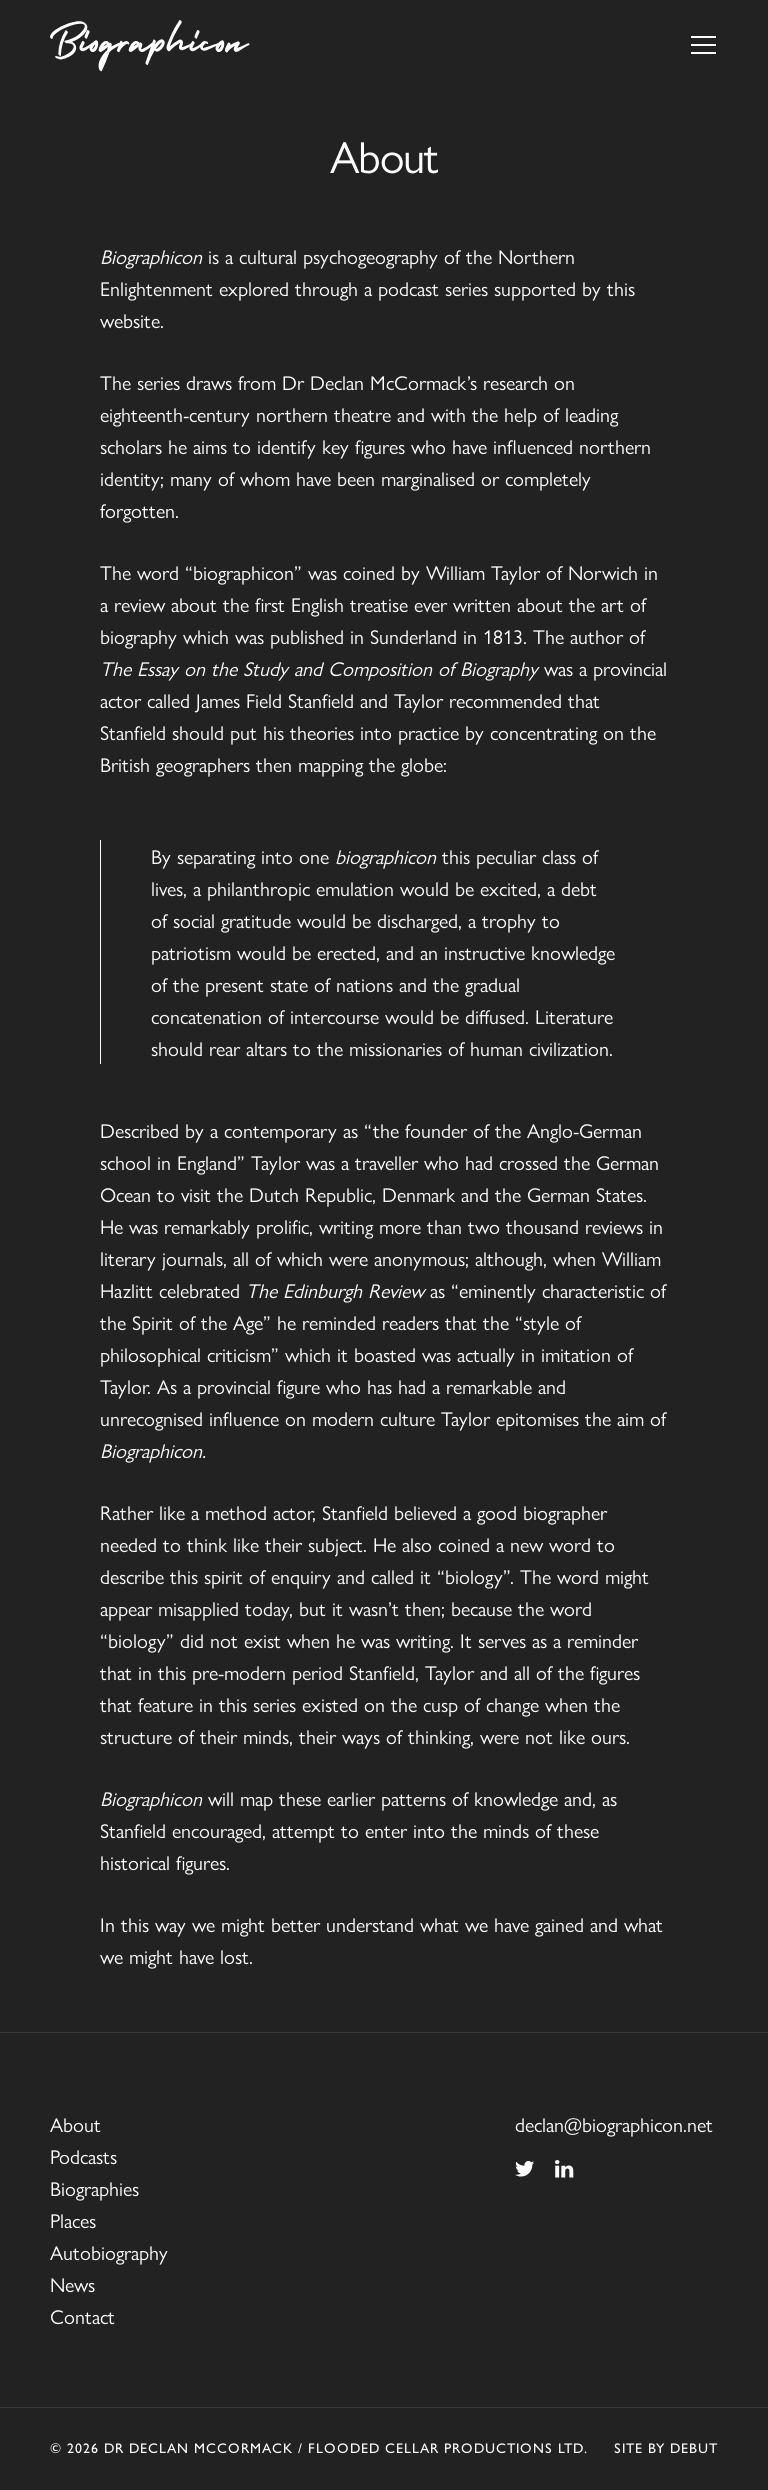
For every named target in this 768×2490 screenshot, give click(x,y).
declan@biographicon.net (614, 2123)
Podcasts (83, 2155)
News (72, 2283)
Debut (694, 2448)
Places (73, 2219)
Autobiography (109, 2251)
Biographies (94, 2187)
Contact (82, 2315)
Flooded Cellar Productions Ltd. (448, 2448)
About (75, 2123)
